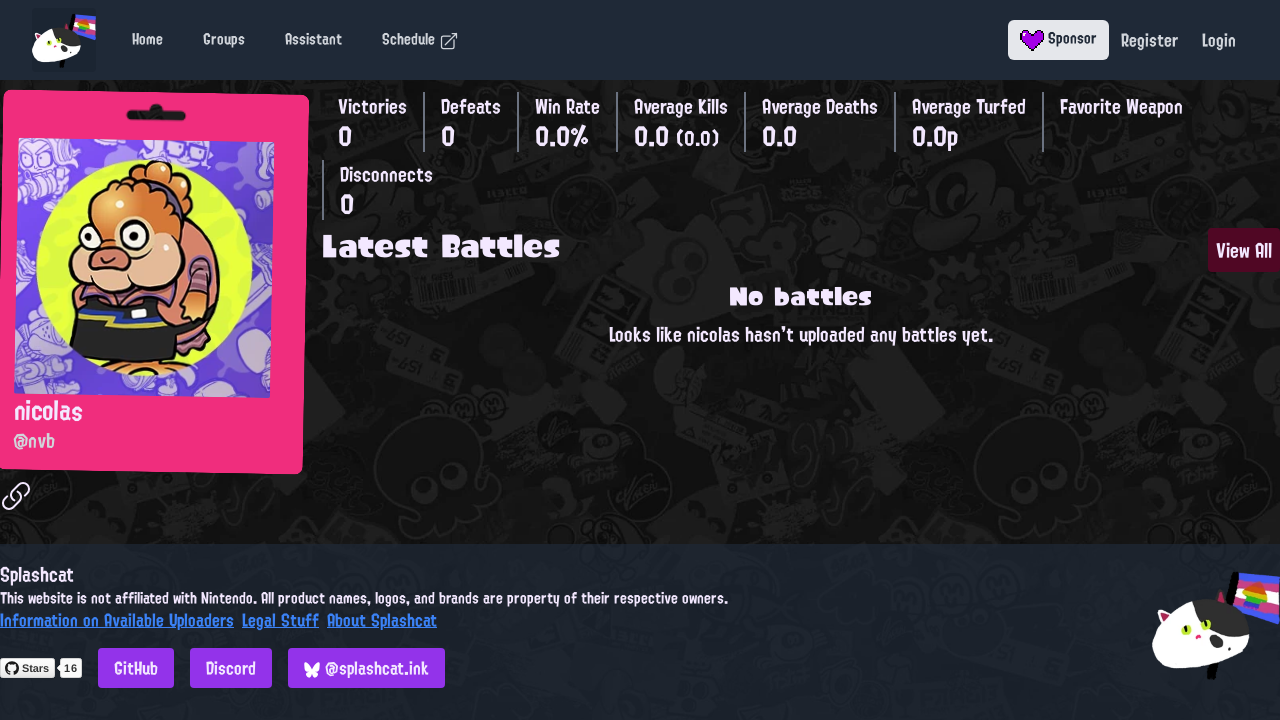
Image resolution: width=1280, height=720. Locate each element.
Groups (224, 39)
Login (1219, 40)
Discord (231, 668)
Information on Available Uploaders (117, 620)
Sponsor (1058, 38)
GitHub (136, 668)
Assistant (313, 39)
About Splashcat (382, 620)
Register (1149, 40)
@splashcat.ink (366, 668)
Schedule (420, 39)
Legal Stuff (280, 620)
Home (147, 39)
